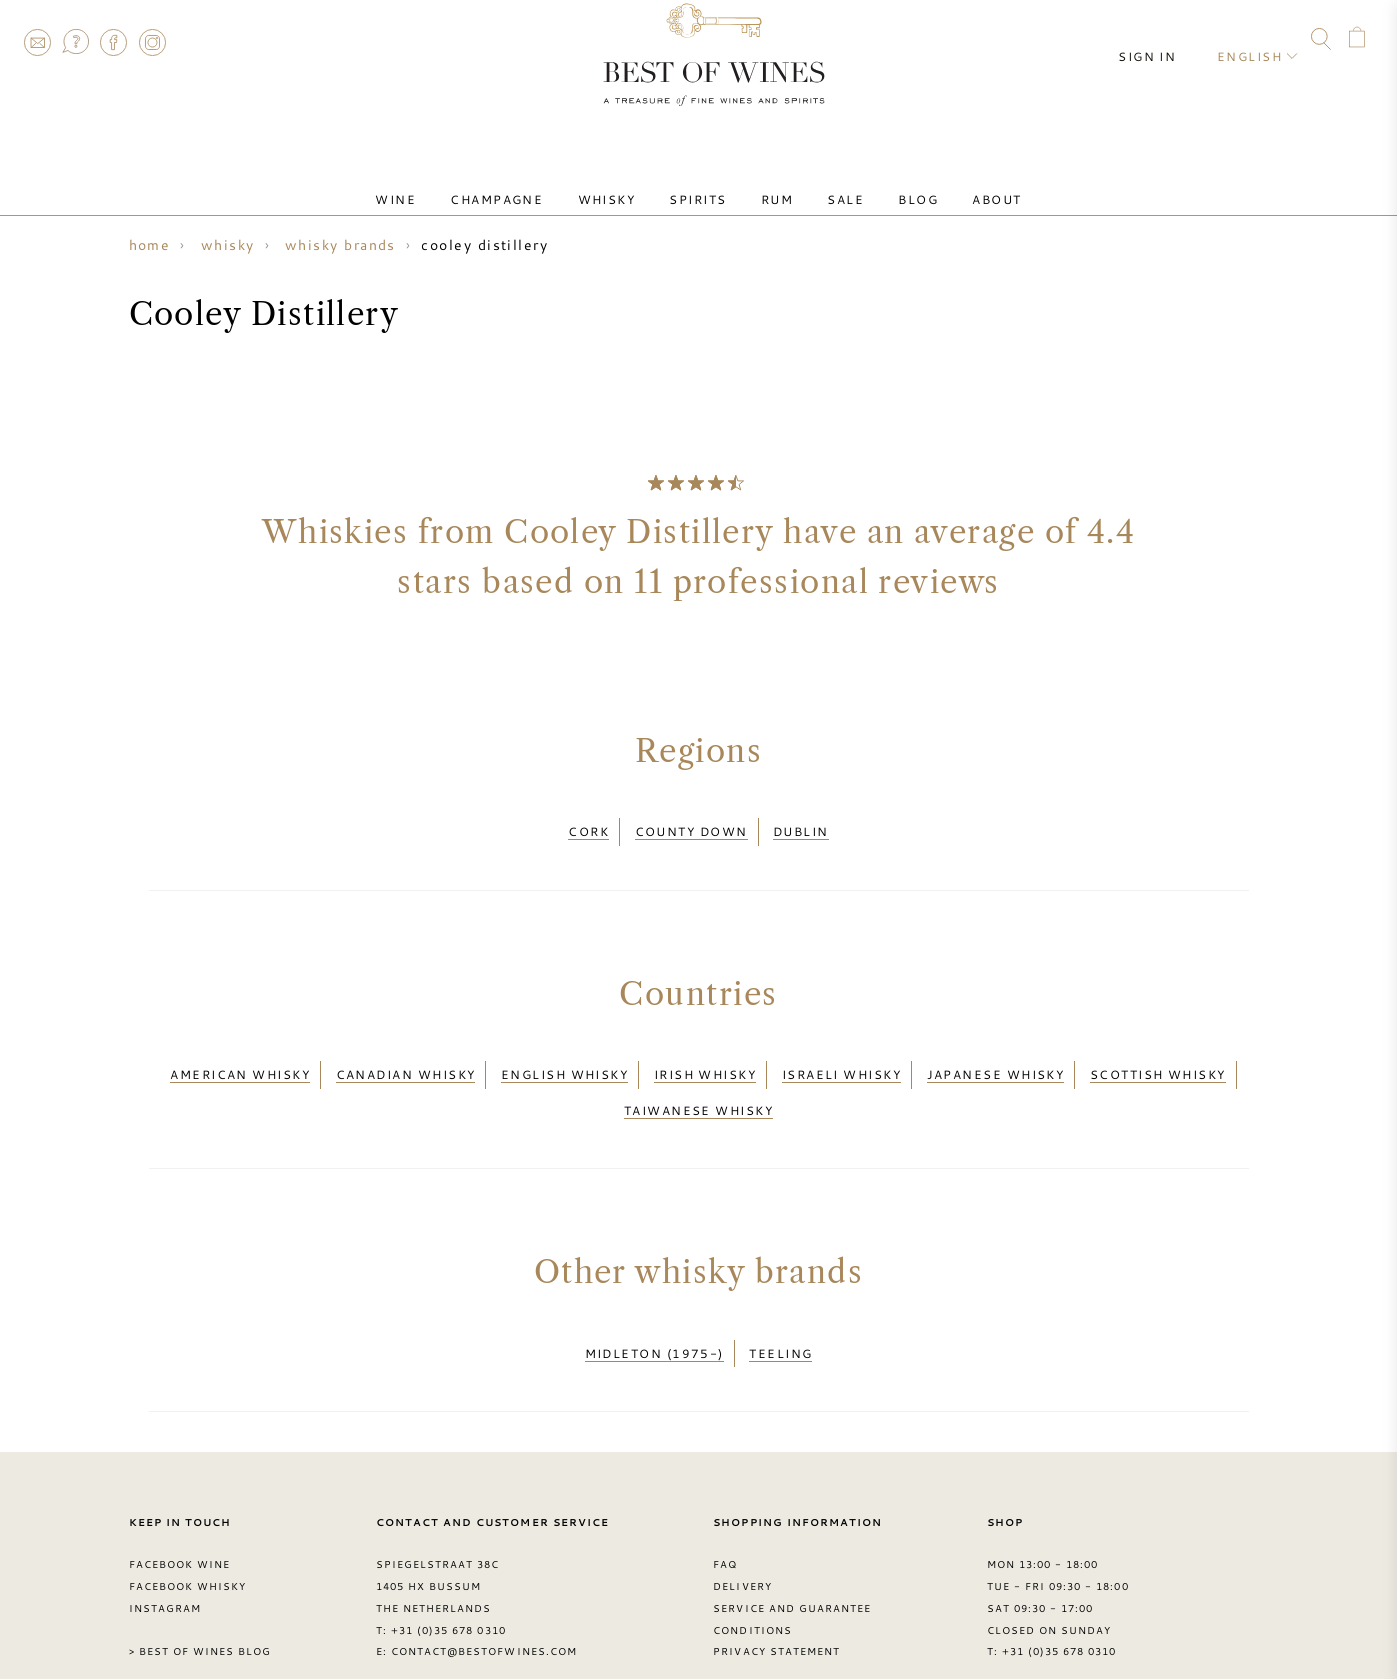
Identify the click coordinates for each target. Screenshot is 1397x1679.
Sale (824, 183)
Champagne (532, 183)
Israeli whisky (841, 1058)
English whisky (564, 1058)
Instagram (152, 42)
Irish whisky (705, 1058)
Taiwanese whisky (698, 1083)
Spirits (705, 183)
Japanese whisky (996, 1058)
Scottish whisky (1158, 1058)
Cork (588, 826)
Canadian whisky (406, 1058)
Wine (445, 183)
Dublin (801, 826)
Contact (37, 42)
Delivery (742, 1542)
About (947, 183)
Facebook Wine (180, 1520)
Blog (883, 183)
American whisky (240, 1058)
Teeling (780, 1315)
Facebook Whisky (188, 1542)
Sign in (1163, 40)
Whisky (628, 183)
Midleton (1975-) (654, 1315)
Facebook (114, 42)
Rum (770, 183)
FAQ (75, 42)
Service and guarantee (792, 1563)
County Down (691, 826)
